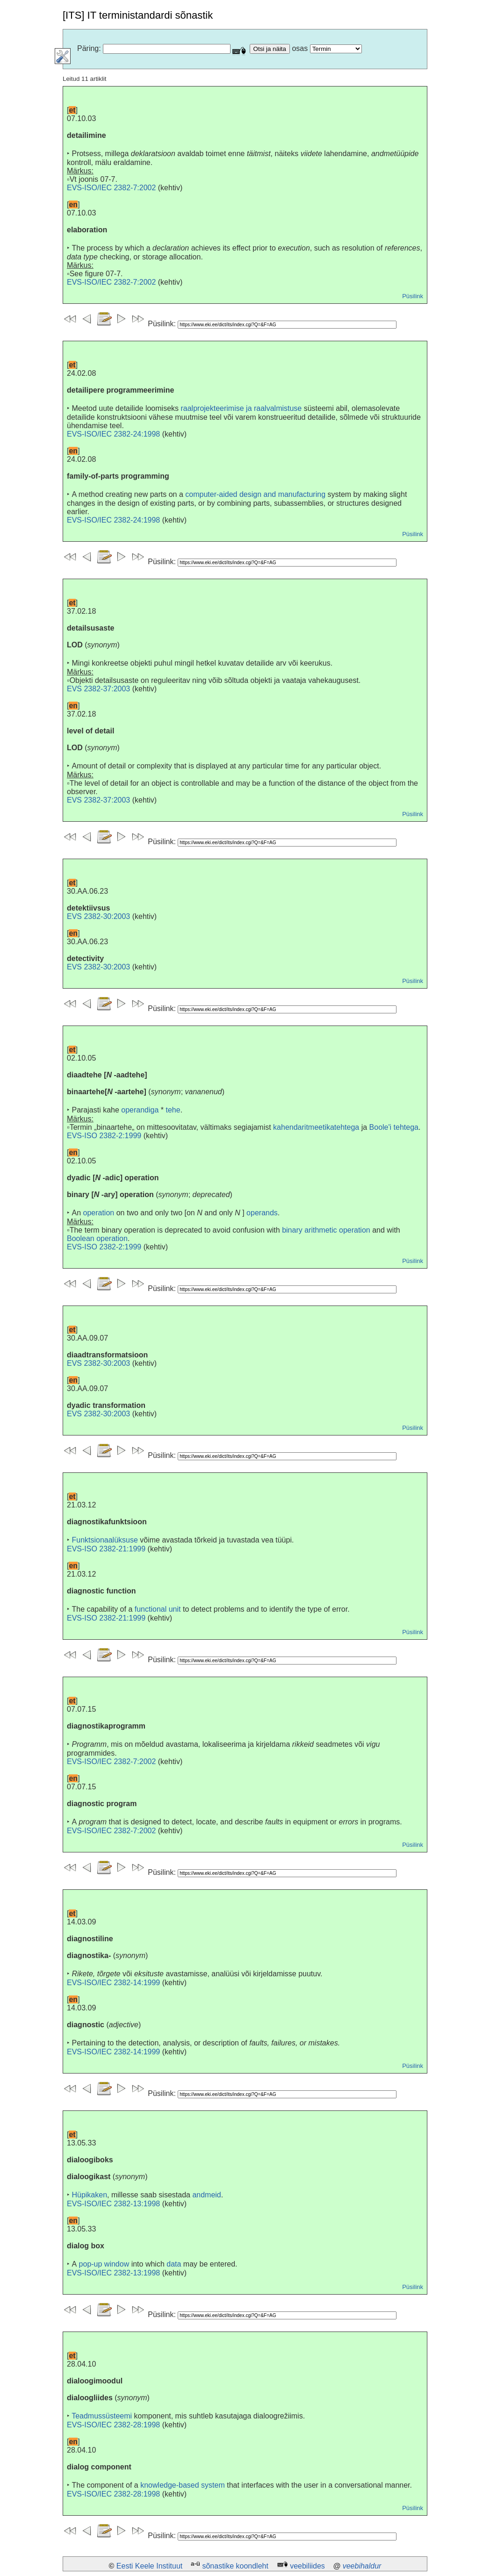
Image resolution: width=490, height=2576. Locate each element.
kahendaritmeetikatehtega (316, 1127)
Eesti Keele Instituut (149, 2566)
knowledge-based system (182, 2485)
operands (262, 1213)
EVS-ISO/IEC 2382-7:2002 (111, 188)
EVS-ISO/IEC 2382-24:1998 (113, 434)
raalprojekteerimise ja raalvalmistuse (241, 408)
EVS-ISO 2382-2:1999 (104, 1136)
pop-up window (104, 2264)
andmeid (206, 2195)
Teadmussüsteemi (102, 2416)
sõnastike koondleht (235, 2566)
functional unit (158, 1609)
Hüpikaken (89, 2195)
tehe (173, 1110)
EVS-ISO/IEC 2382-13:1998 (113, 2204)
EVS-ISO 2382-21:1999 (106, 1549)
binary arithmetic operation (326, 1230)
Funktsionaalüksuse (104, 1540)
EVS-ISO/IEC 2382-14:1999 (113, 1983)
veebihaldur (362, 2566)
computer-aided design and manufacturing (255, 494)
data (173, 2264)
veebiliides (307, 2566)
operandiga (140, 1110)
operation (98, 1213)
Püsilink (412, 296)
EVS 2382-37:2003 (98, 689)
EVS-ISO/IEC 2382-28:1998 (113, 2425)
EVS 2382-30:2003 (98, 916)
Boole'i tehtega (393, 1127)
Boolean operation (97, 1238)
